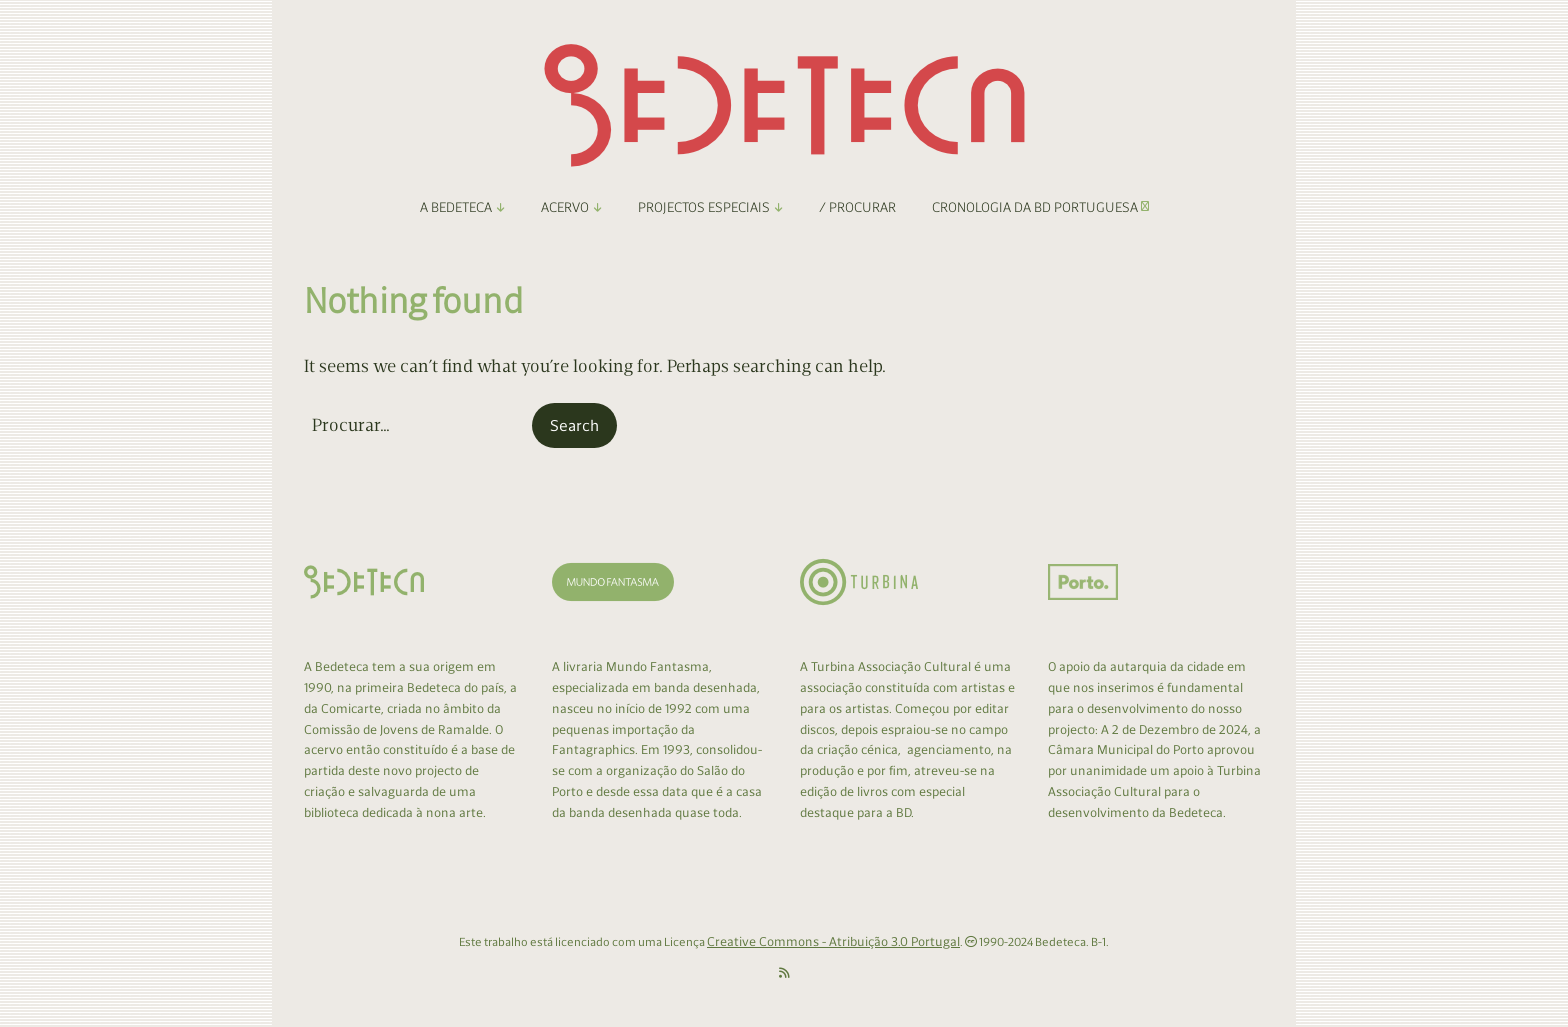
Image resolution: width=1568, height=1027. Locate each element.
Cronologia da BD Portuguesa (1040, 207)
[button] (574, 426)
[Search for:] (416, 425)
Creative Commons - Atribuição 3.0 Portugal (833, 941)
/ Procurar (857, 207)
